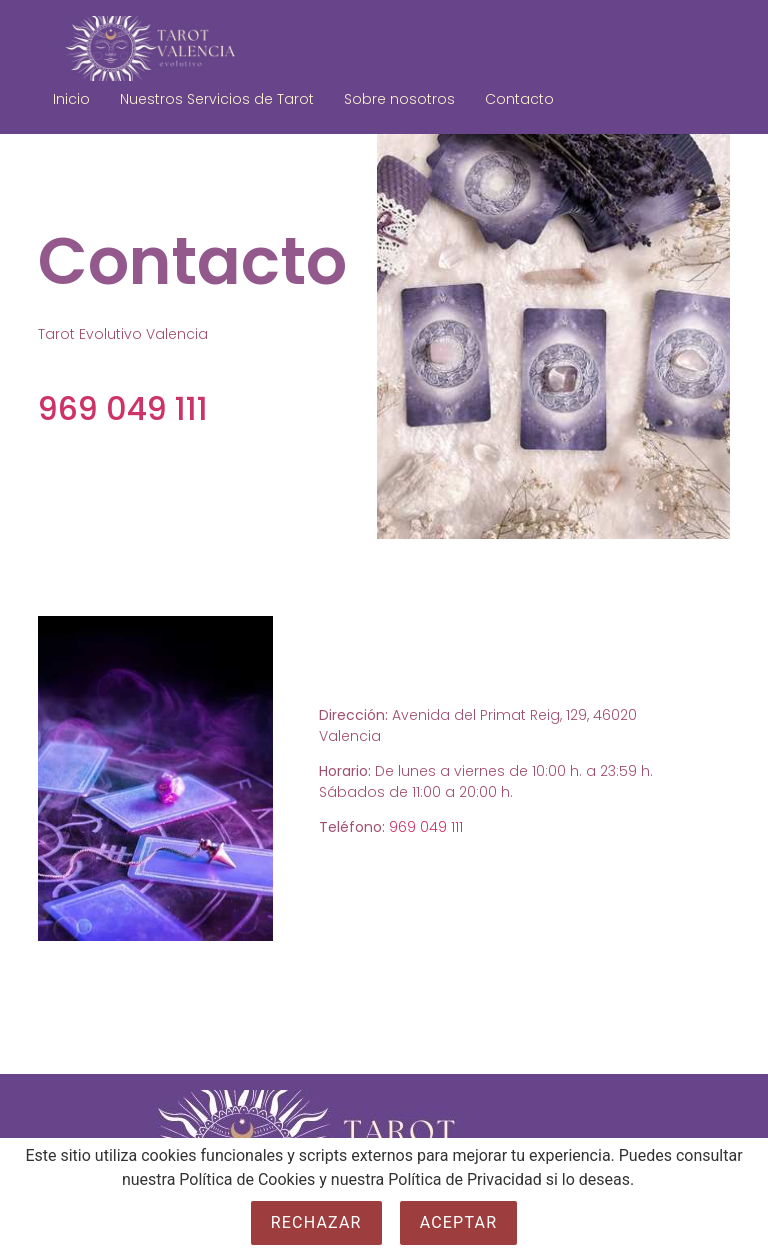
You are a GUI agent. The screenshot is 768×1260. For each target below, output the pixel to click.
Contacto (519, 99)
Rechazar (316, 1222)
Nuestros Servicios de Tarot (217, 99)
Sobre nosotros (399, 99)
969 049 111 (123, 408)
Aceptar (459, 1222)
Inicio (71, 99)
